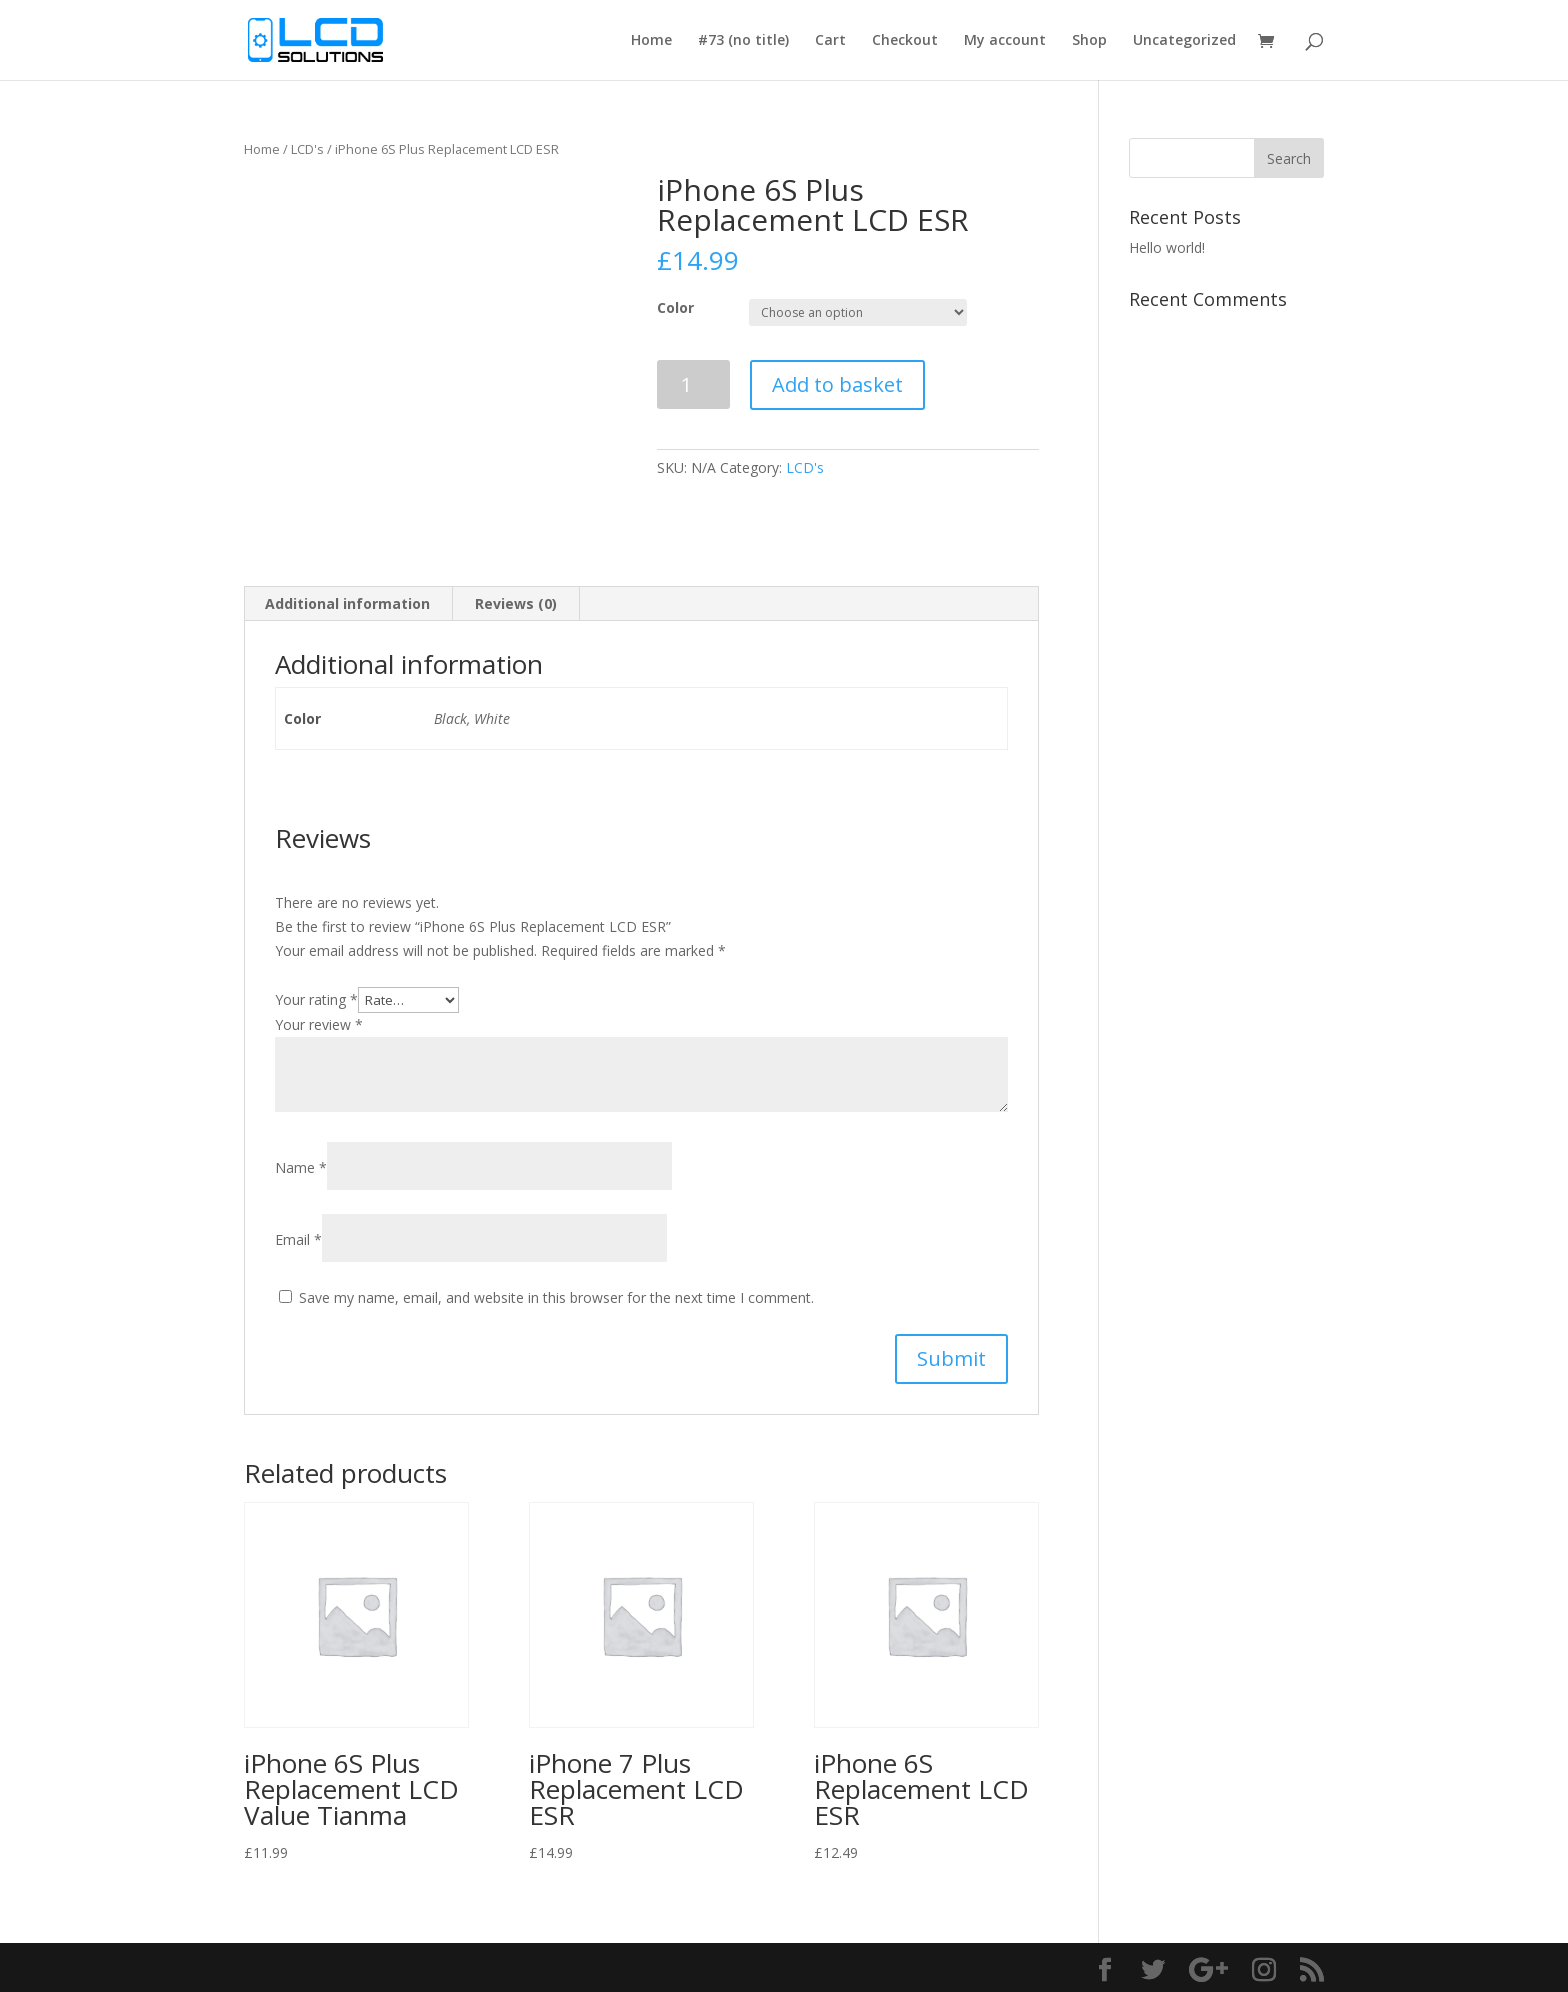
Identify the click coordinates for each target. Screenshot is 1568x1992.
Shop (1089, 41)
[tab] (348, 604)
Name (301, 1167)
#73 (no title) (743, 41)
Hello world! (1167, 247)
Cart (830, 41)
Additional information (347, 603)
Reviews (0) (516, 603)
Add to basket (837, 384)
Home (651, 41)
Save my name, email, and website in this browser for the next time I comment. (556, 1297)
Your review (319, 1024)
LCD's (307, 149)
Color (675, 307)
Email (298, 1239)
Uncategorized (1184, 41)
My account (1005, 41)
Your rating (316, 999)
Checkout (905, 41)
